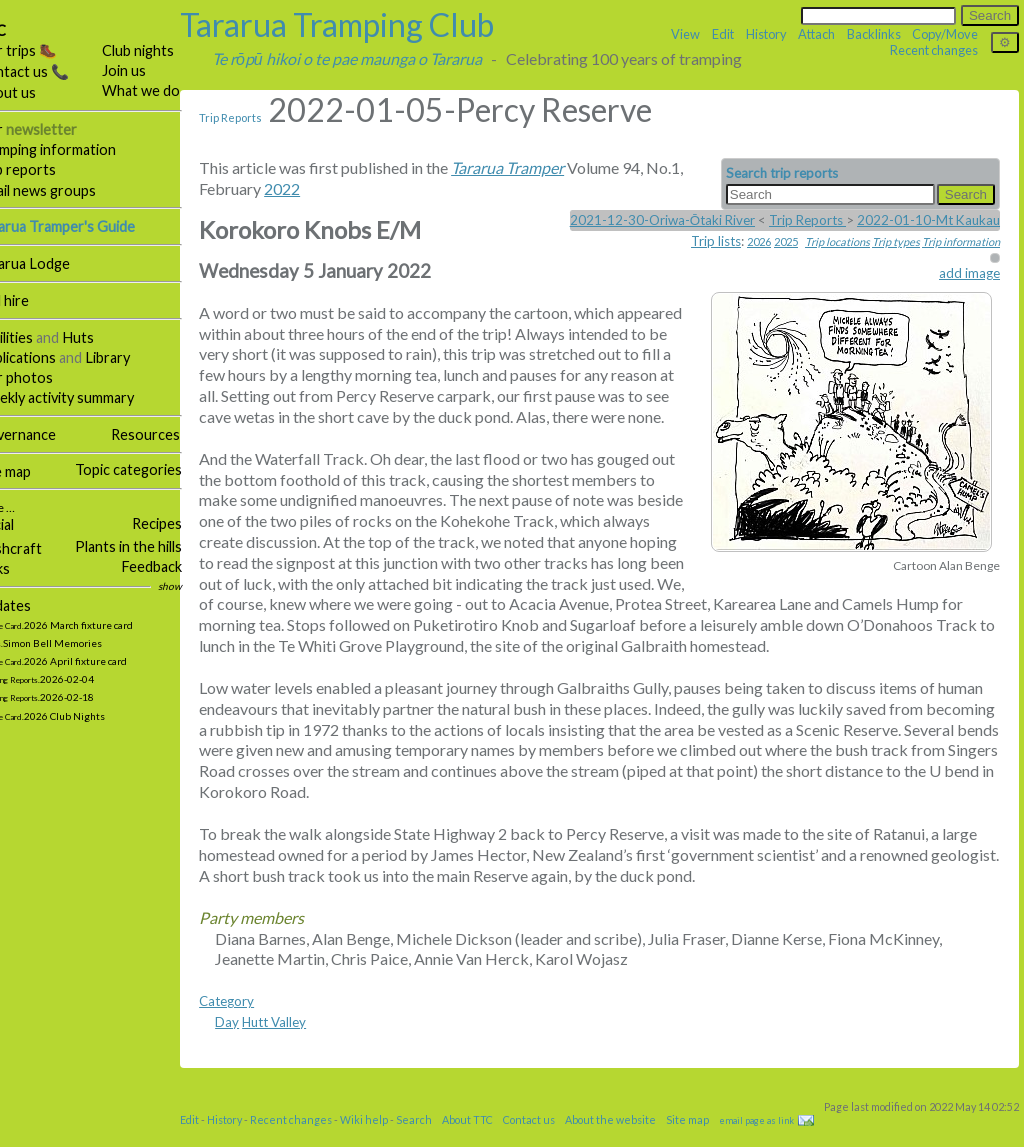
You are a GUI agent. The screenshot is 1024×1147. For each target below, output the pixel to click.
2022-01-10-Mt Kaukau (928, 220)
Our (55, 129)
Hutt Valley (302, 1043)
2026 (759, 241)
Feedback (179, 566)
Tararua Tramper (535, 167)
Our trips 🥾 (45, 50)
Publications (44, 357)
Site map (32, 471)
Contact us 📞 (51, 71)
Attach (816, 34)
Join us (152, 70)
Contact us (557, 1140)
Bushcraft (37, 548)
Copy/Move (945, 34)
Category (254, 1022)
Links (21, 568)
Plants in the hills (156, 546)
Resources (173, 434)
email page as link (784, 1141)
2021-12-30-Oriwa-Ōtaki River (662, 220)
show (198, 586)
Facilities (33, 337)
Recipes (185, 523)
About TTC (495, 1140)
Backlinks (874, 34)
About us (34, 92)
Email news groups (64, 190)
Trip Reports (258, 117)
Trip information (961, 241)
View (685, 34)
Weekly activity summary (83, 397)
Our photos (43, 377)
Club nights (166, 50)
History (766, 34)
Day (255, 1043)
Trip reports (44, 169)
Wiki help (392, 1140)
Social (23, 524)
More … (22, 507)
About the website (638, 1140)
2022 (310, 188)
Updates (32, 605)
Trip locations (837, 241)
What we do (169, 90)
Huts (106, 337)
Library (135, 357)
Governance (44, 434)
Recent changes (934, 50)
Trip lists (716, 241)
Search (442, 1140)
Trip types (896, 241)
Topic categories (156, 469)
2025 (786, 241)
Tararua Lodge (51, 263)
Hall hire (31, 300)
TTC (19, 30)
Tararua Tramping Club (365, 24)
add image (969, 273)
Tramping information (74, 149)
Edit (723, 34)
